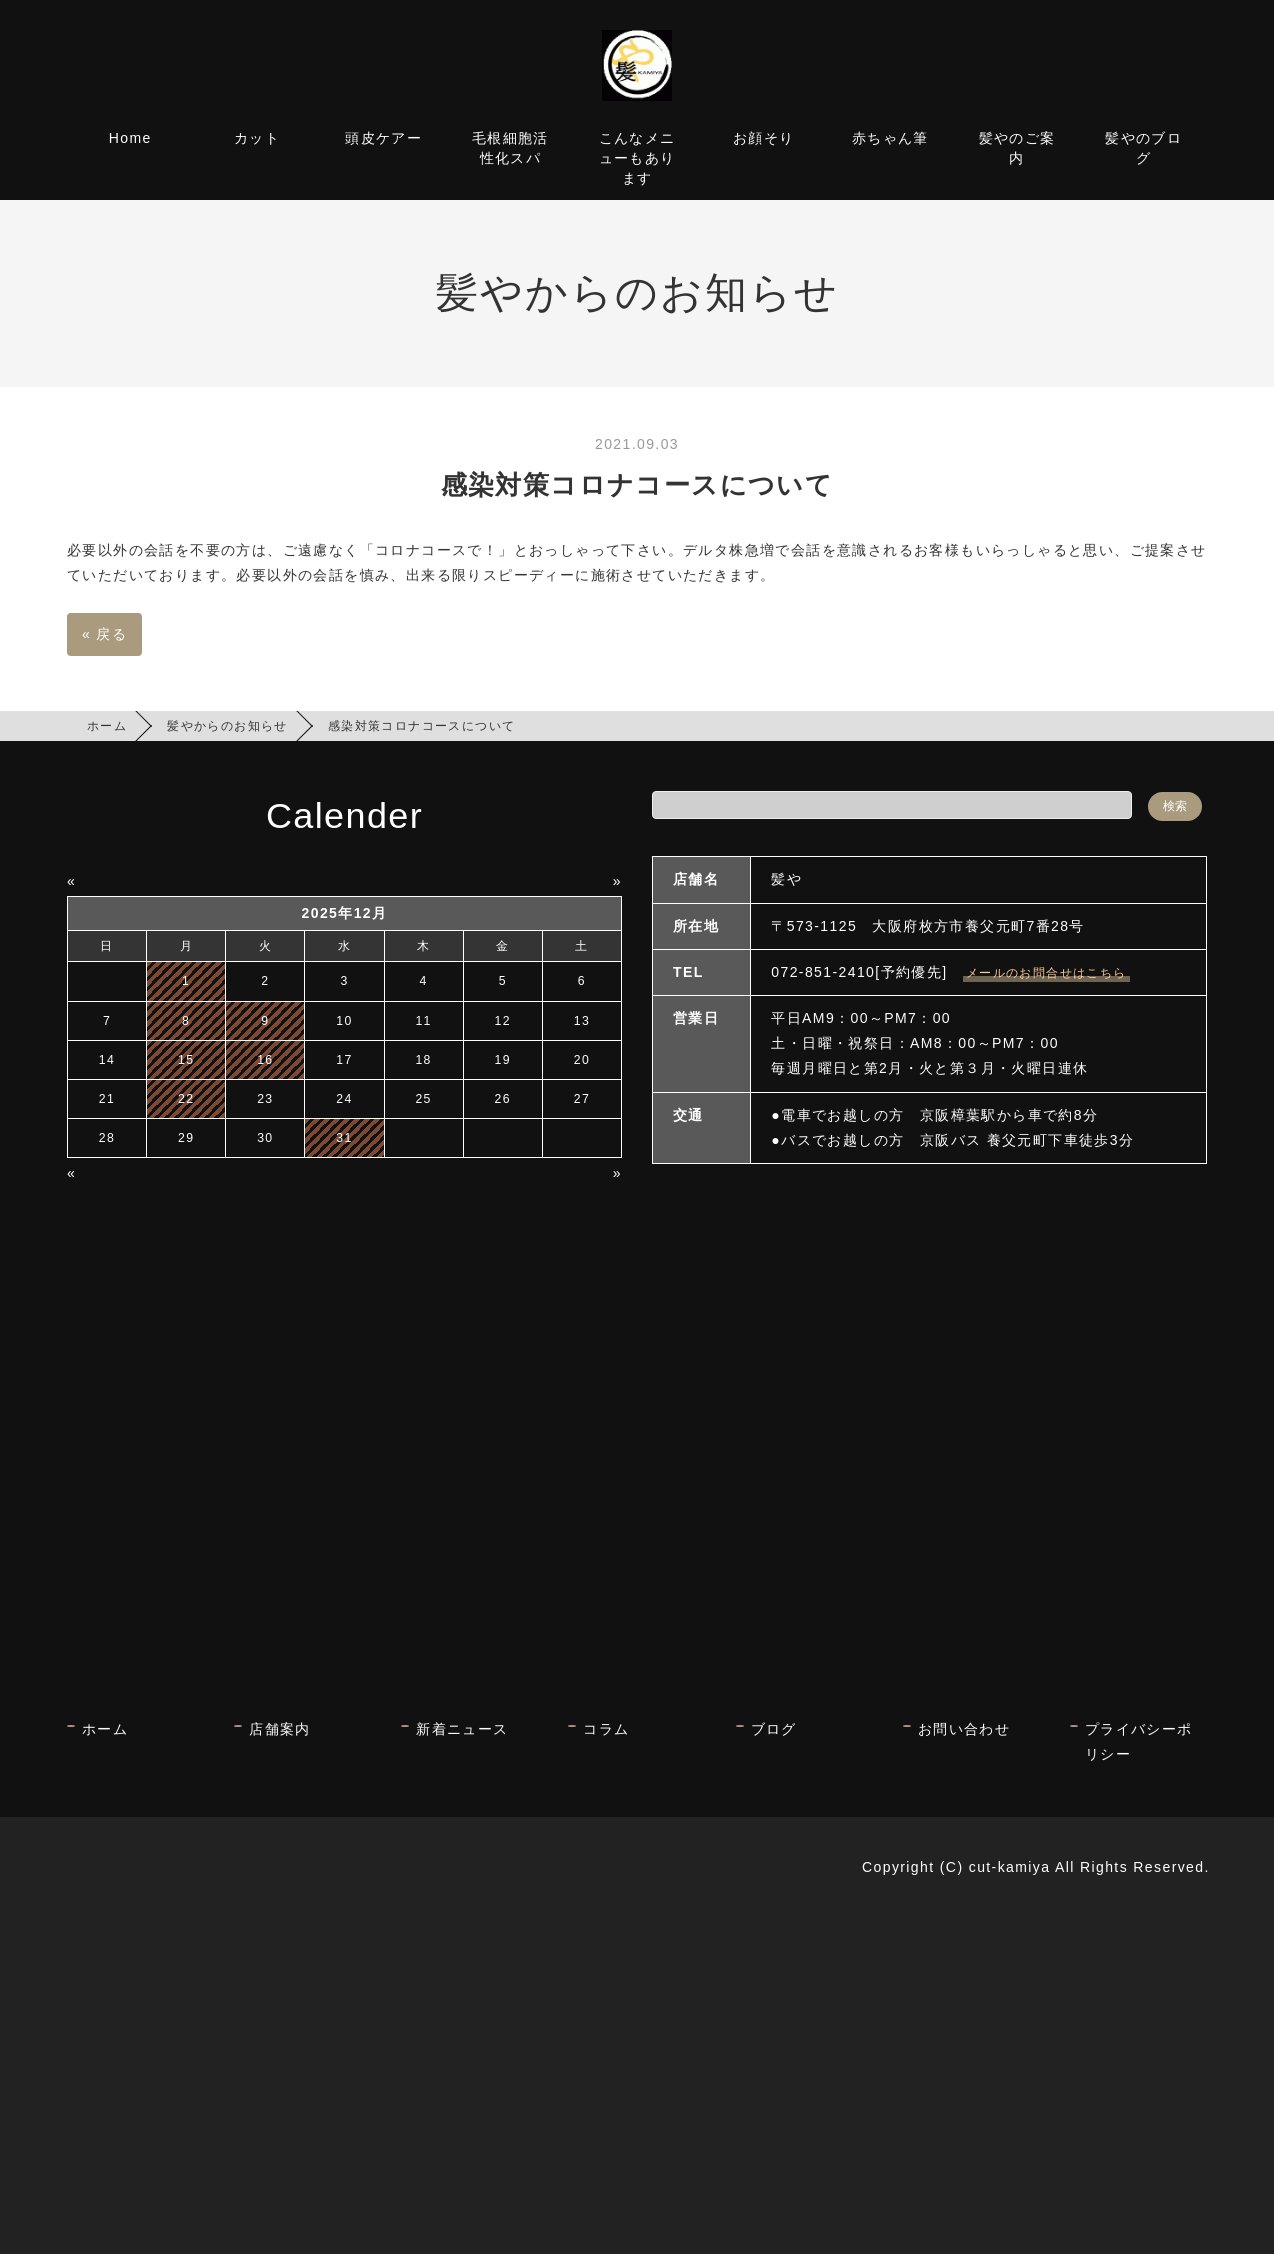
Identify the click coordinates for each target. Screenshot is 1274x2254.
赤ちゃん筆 (890, 138)
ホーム (107, 726)
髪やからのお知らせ (227, 726)
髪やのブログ (1143, 148)
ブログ (774, 1729)
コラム (606, 1729)
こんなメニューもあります (637, 158)
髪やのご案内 (1017, 148)
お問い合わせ (964, 1729)
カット (257, 138)
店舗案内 (280, 1729)
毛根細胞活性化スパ (510, 148)
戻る (104, 634)
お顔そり (764, 138)
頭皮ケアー (383, 138)
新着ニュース (462, 1729)
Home (130, 138)
